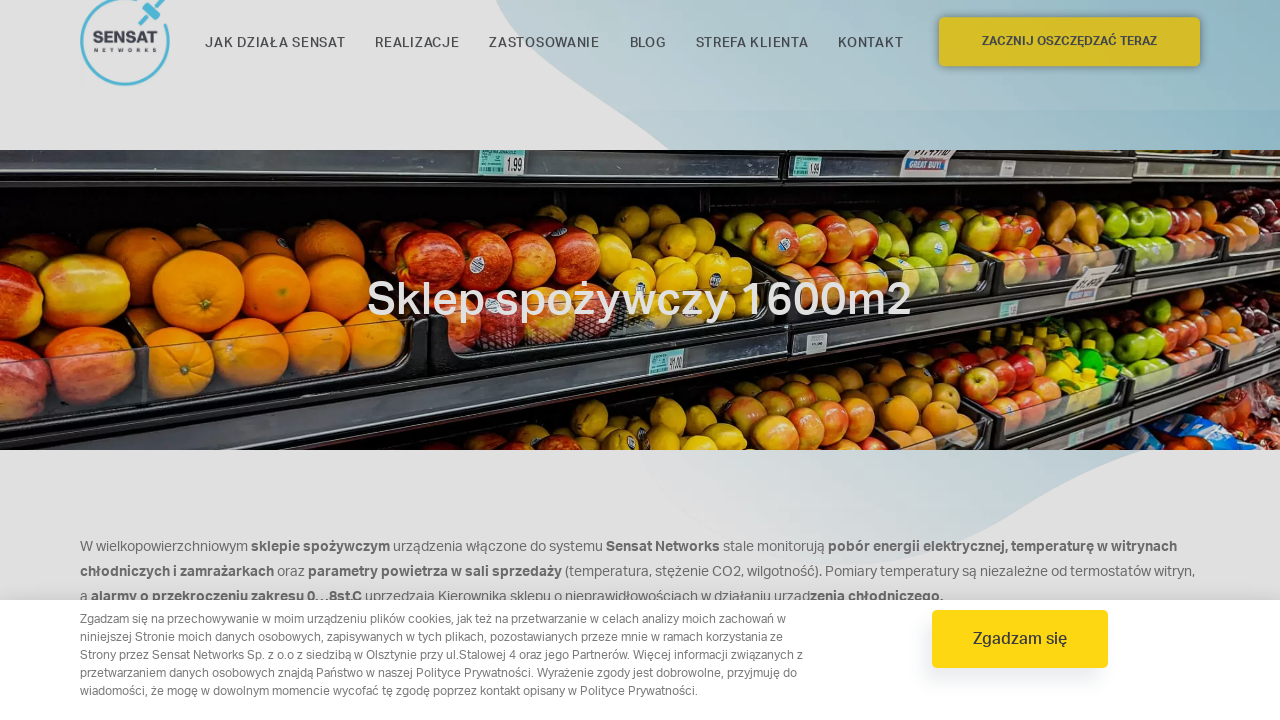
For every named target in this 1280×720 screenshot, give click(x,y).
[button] (1020, 639)
